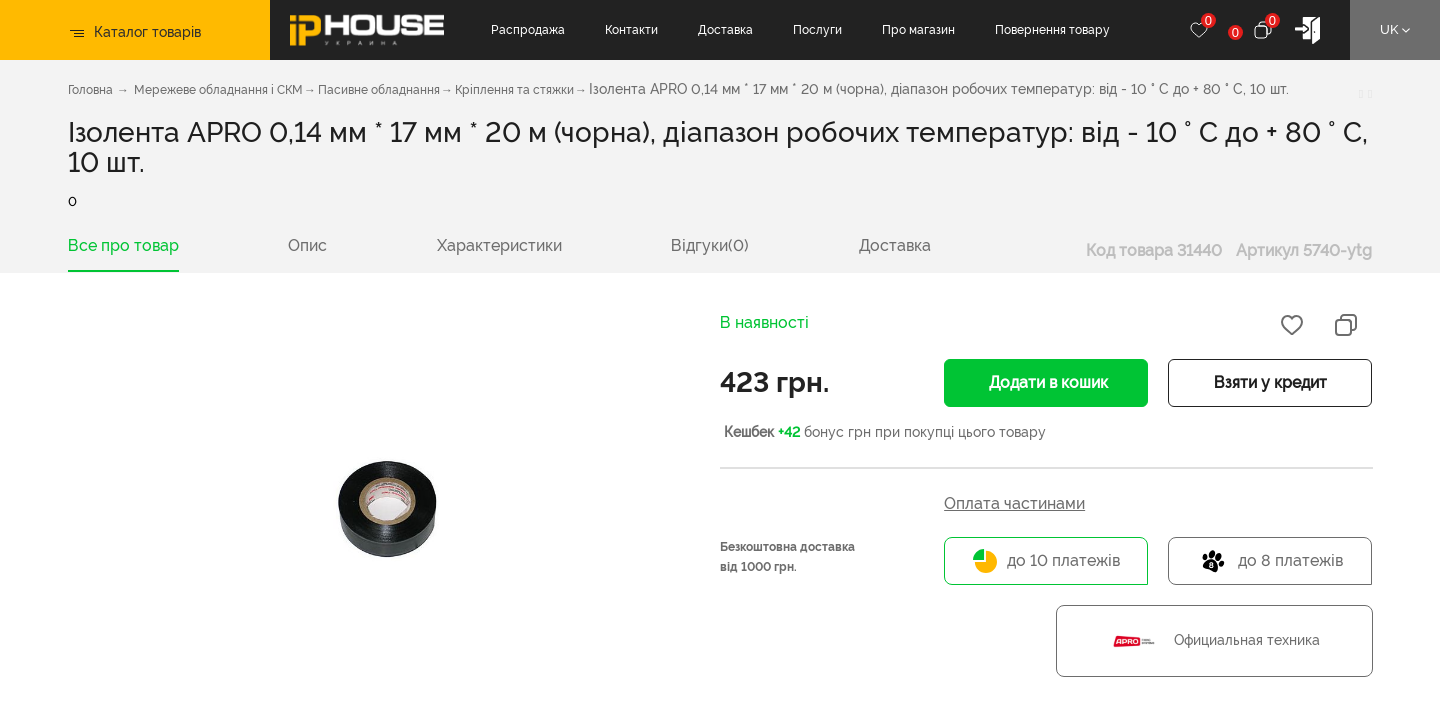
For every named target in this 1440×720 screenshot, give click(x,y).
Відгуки (710, 245)
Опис (307, 245)
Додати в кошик (1046, 382)
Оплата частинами (1014, 503)
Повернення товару (1052, 30)
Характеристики (499, 245)
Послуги (817, 30)
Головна (90, 90)
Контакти (631, 30)
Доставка (725, 30)
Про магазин (918, 30)
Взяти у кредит (1270, 382)
